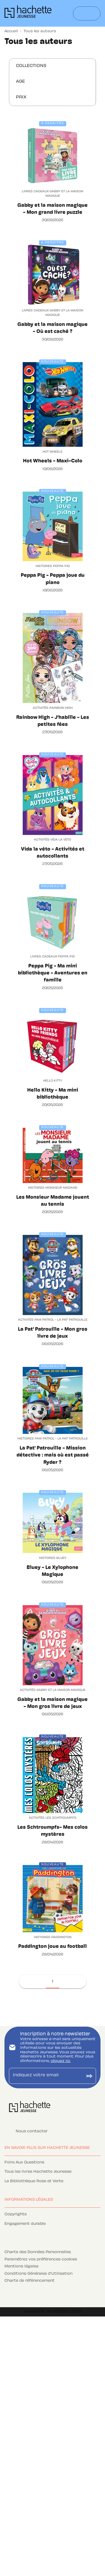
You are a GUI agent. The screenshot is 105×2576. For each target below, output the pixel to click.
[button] (34, 66)
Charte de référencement (29, 2281)
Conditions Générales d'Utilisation (38, 2274)
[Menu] (87, 13)
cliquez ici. (61, 2061)
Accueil (11, 31)
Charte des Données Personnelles (37, 2252)
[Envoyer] (89, 2075)
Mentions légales (21, 2266)
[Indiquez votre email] (45, 2076)
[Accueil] (28, 13)
